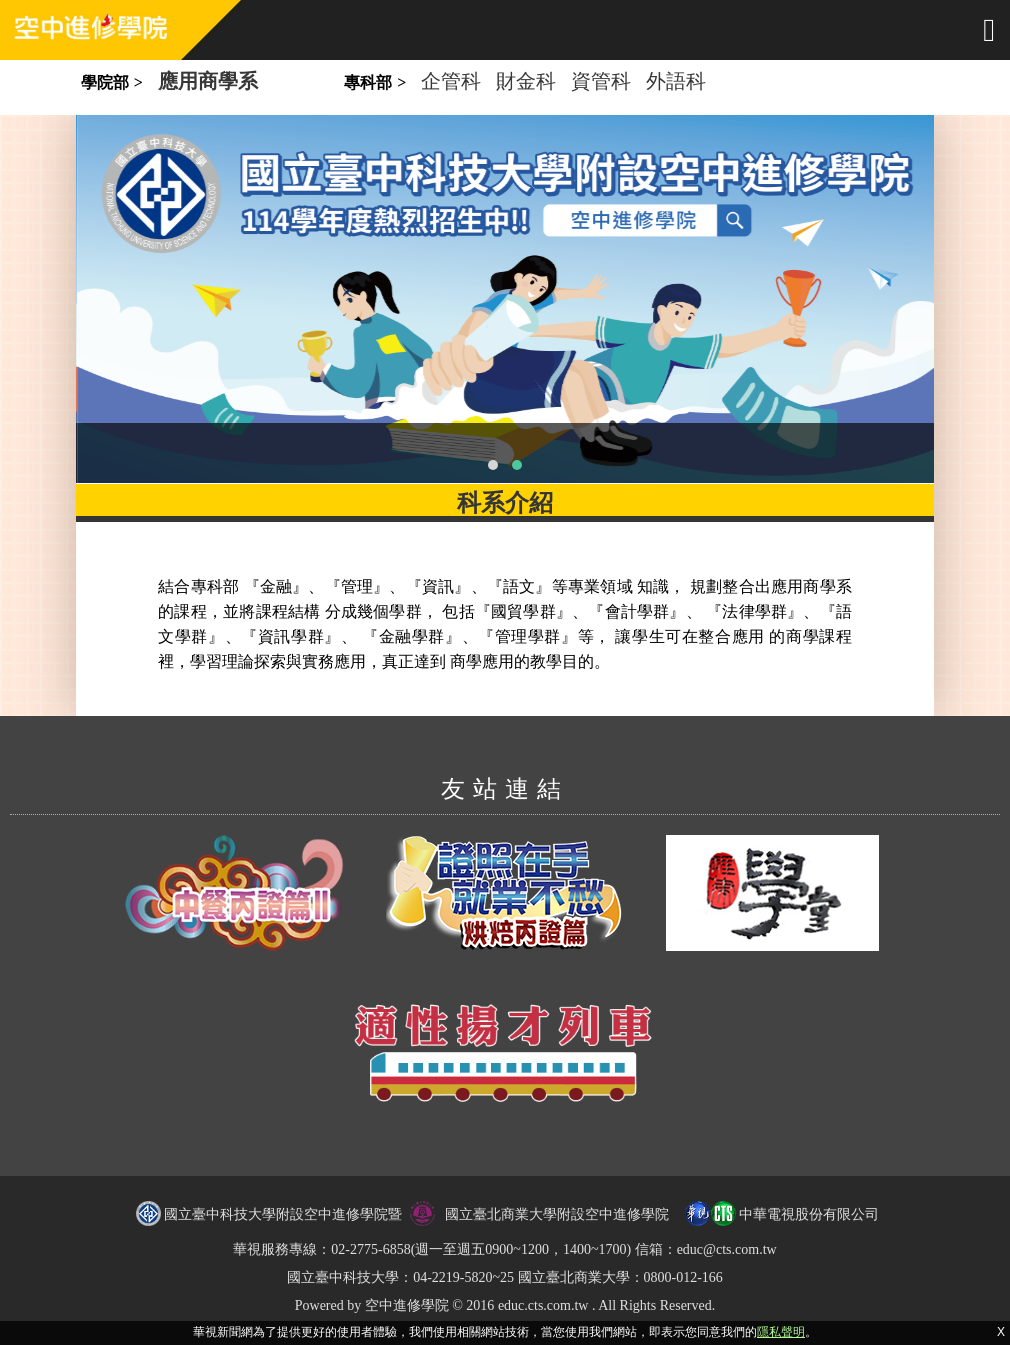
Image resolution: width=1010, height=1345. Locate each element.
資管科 (601, 81)
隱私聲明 (781, 1332)
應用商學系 (208, 81)
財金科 (526, 81)
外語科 (676, 81)
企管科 (451, 81)
